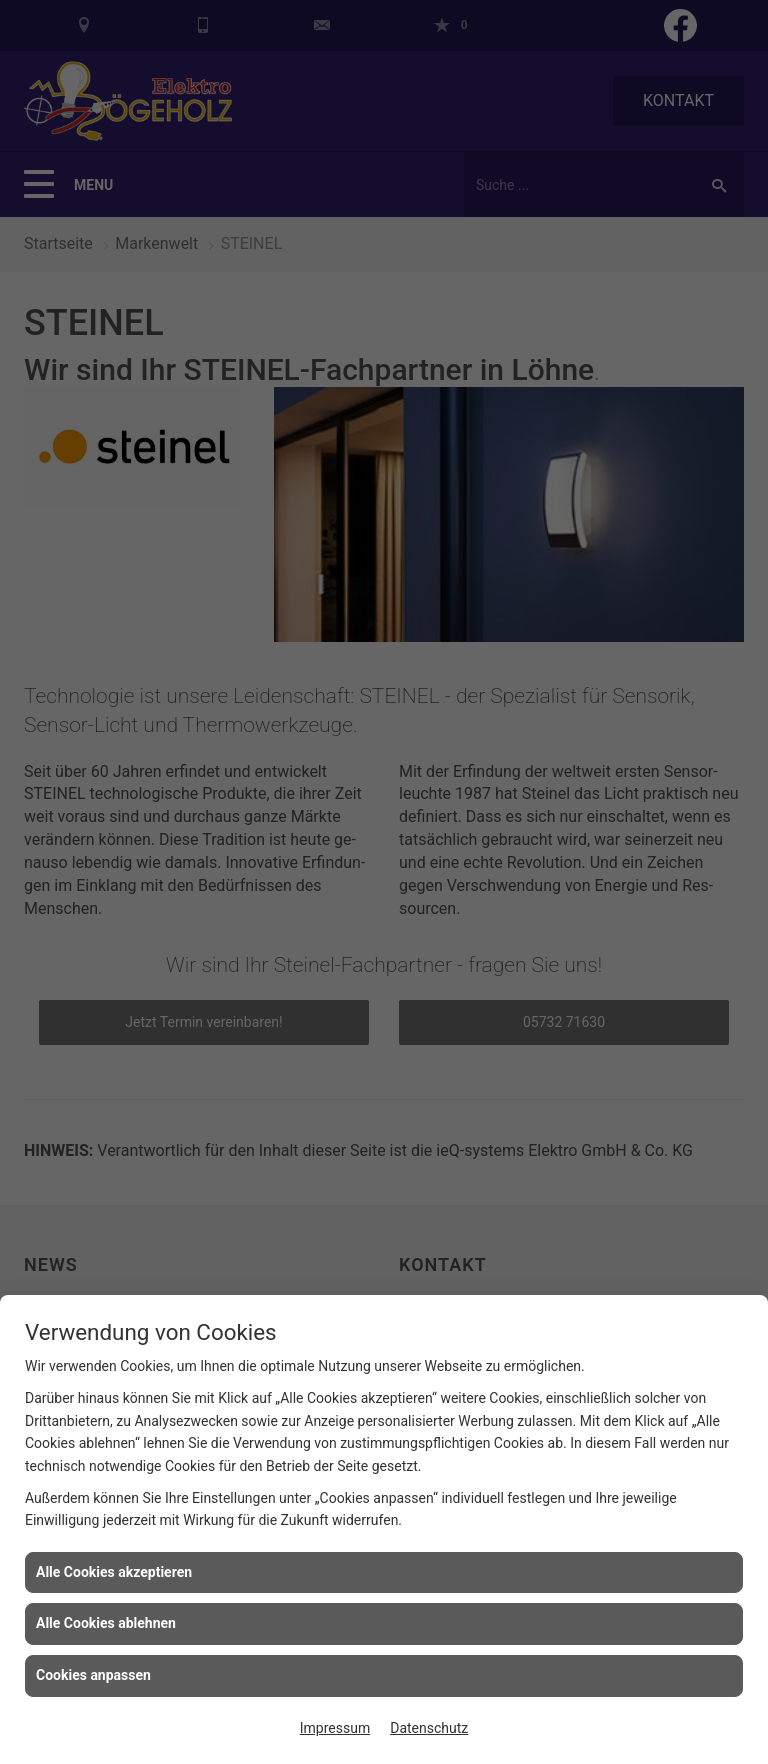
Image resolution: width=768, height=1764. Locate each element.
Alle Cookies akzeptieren (114, 1572)
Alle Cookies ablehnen (106, 1623)
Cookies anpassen (93, 1675)
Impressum (335, 1728)
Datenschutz (429, 1728)
